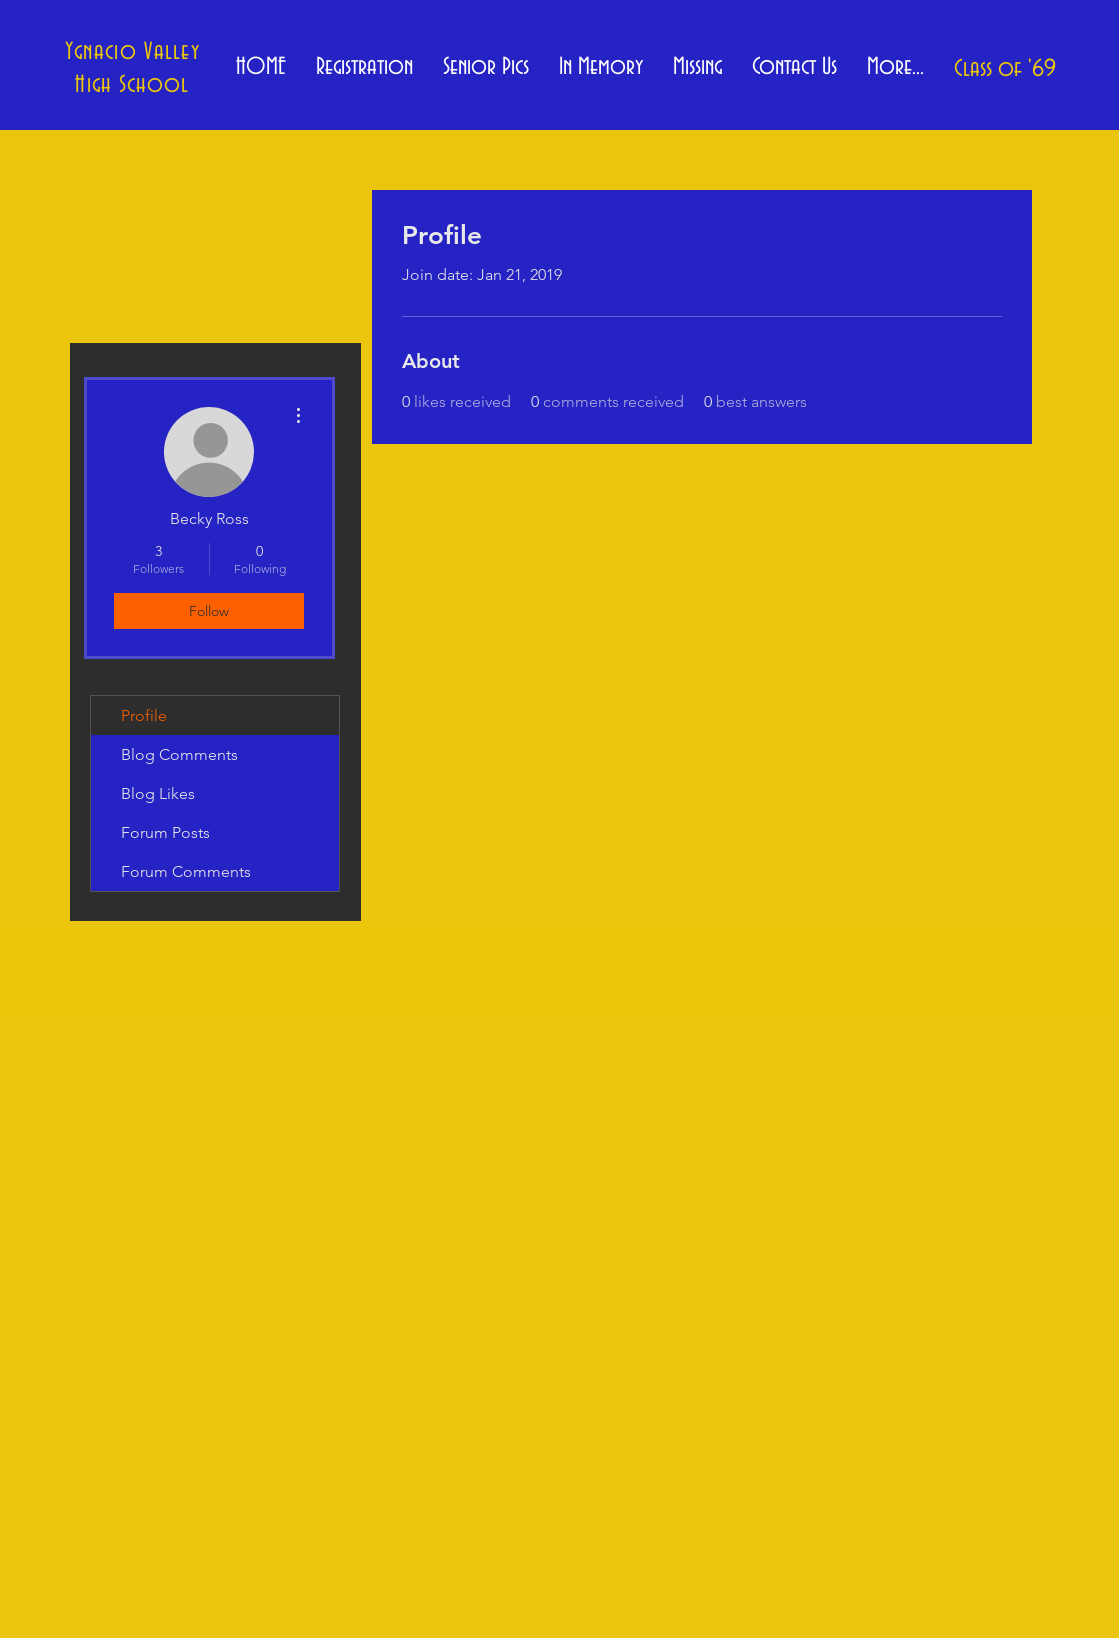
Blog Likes (158, 793)
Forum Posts (165, 832)
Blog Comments (179, 754)
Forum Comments (186, 871)
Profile (144, 715)
